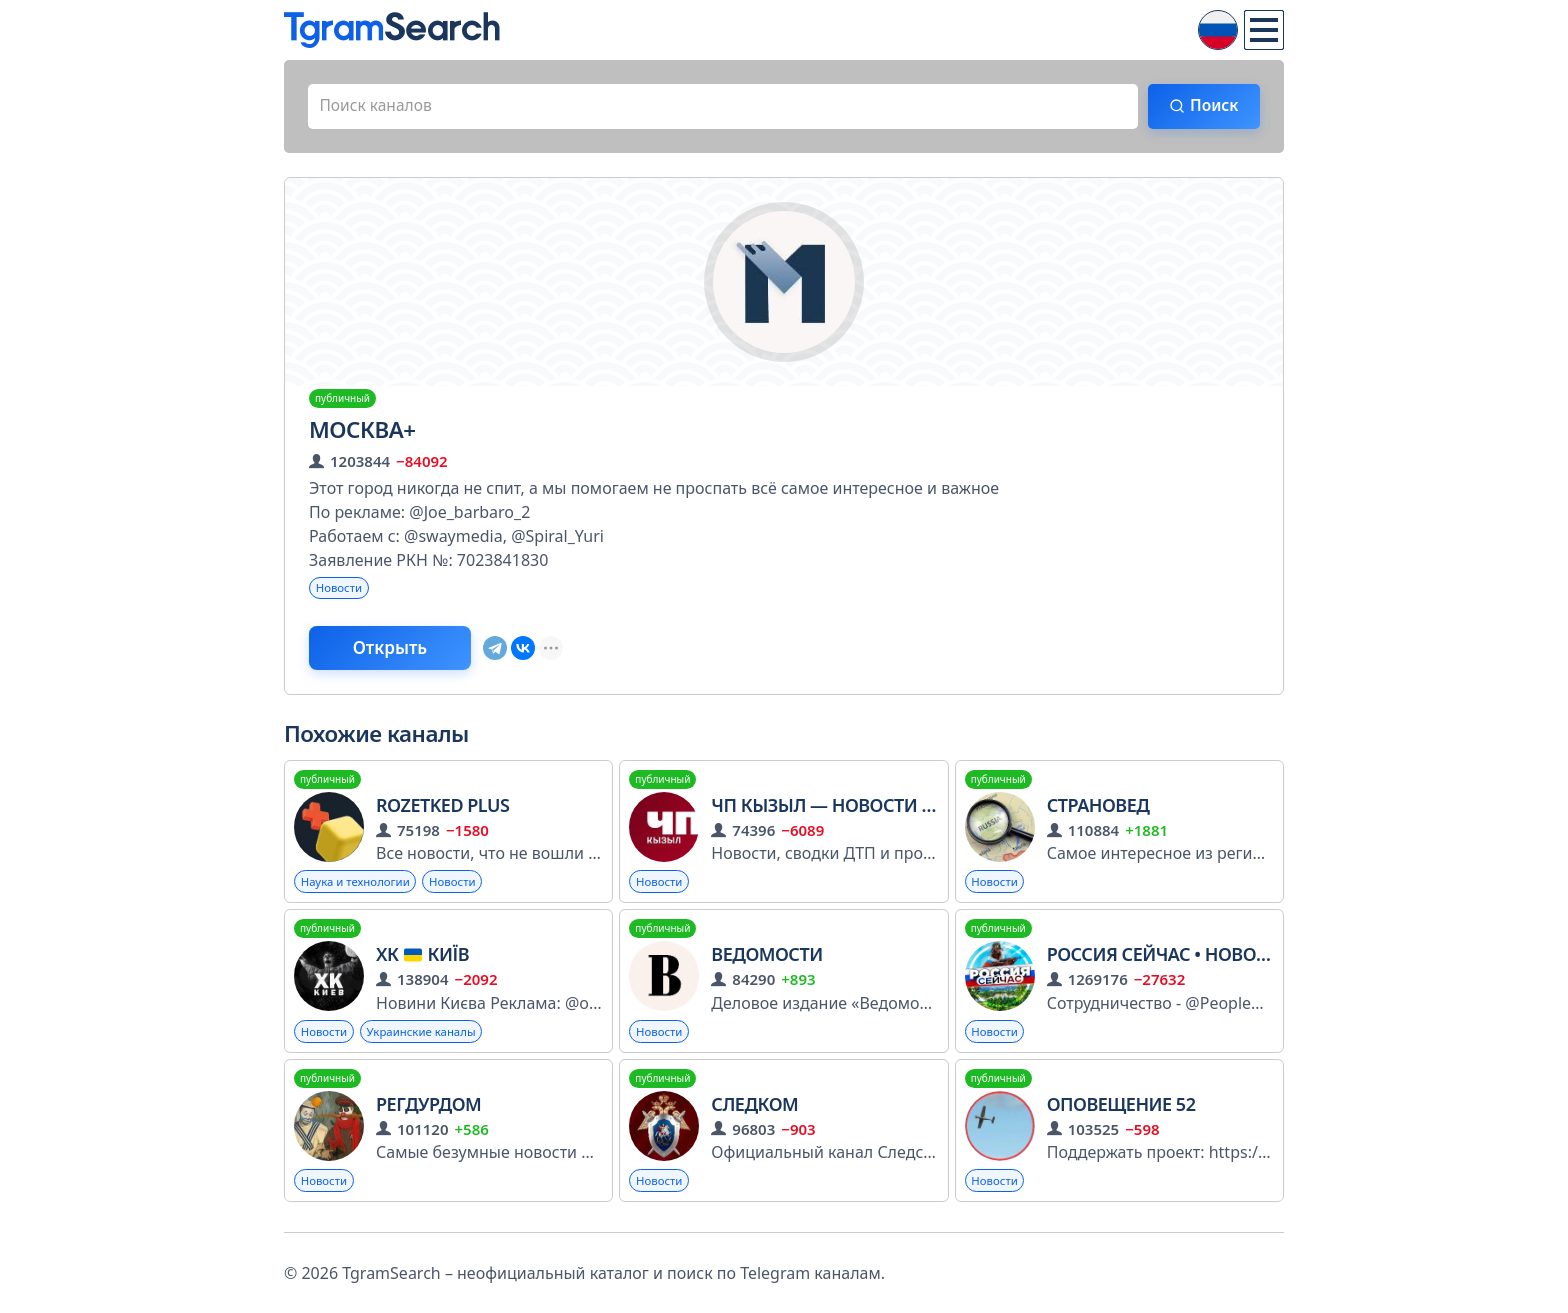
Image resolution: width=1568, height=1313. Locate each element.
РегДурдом (428, 1110)
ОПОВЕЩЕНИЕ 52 (1121, 1110)
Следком (754, 1110)
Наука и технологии (358, 885)
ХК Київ (422, 959)
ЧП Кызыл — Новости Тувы (840, 809)
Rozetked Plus (442, 809)
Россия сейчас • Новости (1169, 959)
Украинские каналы (427, 1036)
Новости (340, 589)
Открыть (395, 651)
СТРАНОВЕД (1098, 809)
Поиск (1211, 107)
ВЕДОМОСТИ (766, 959)
